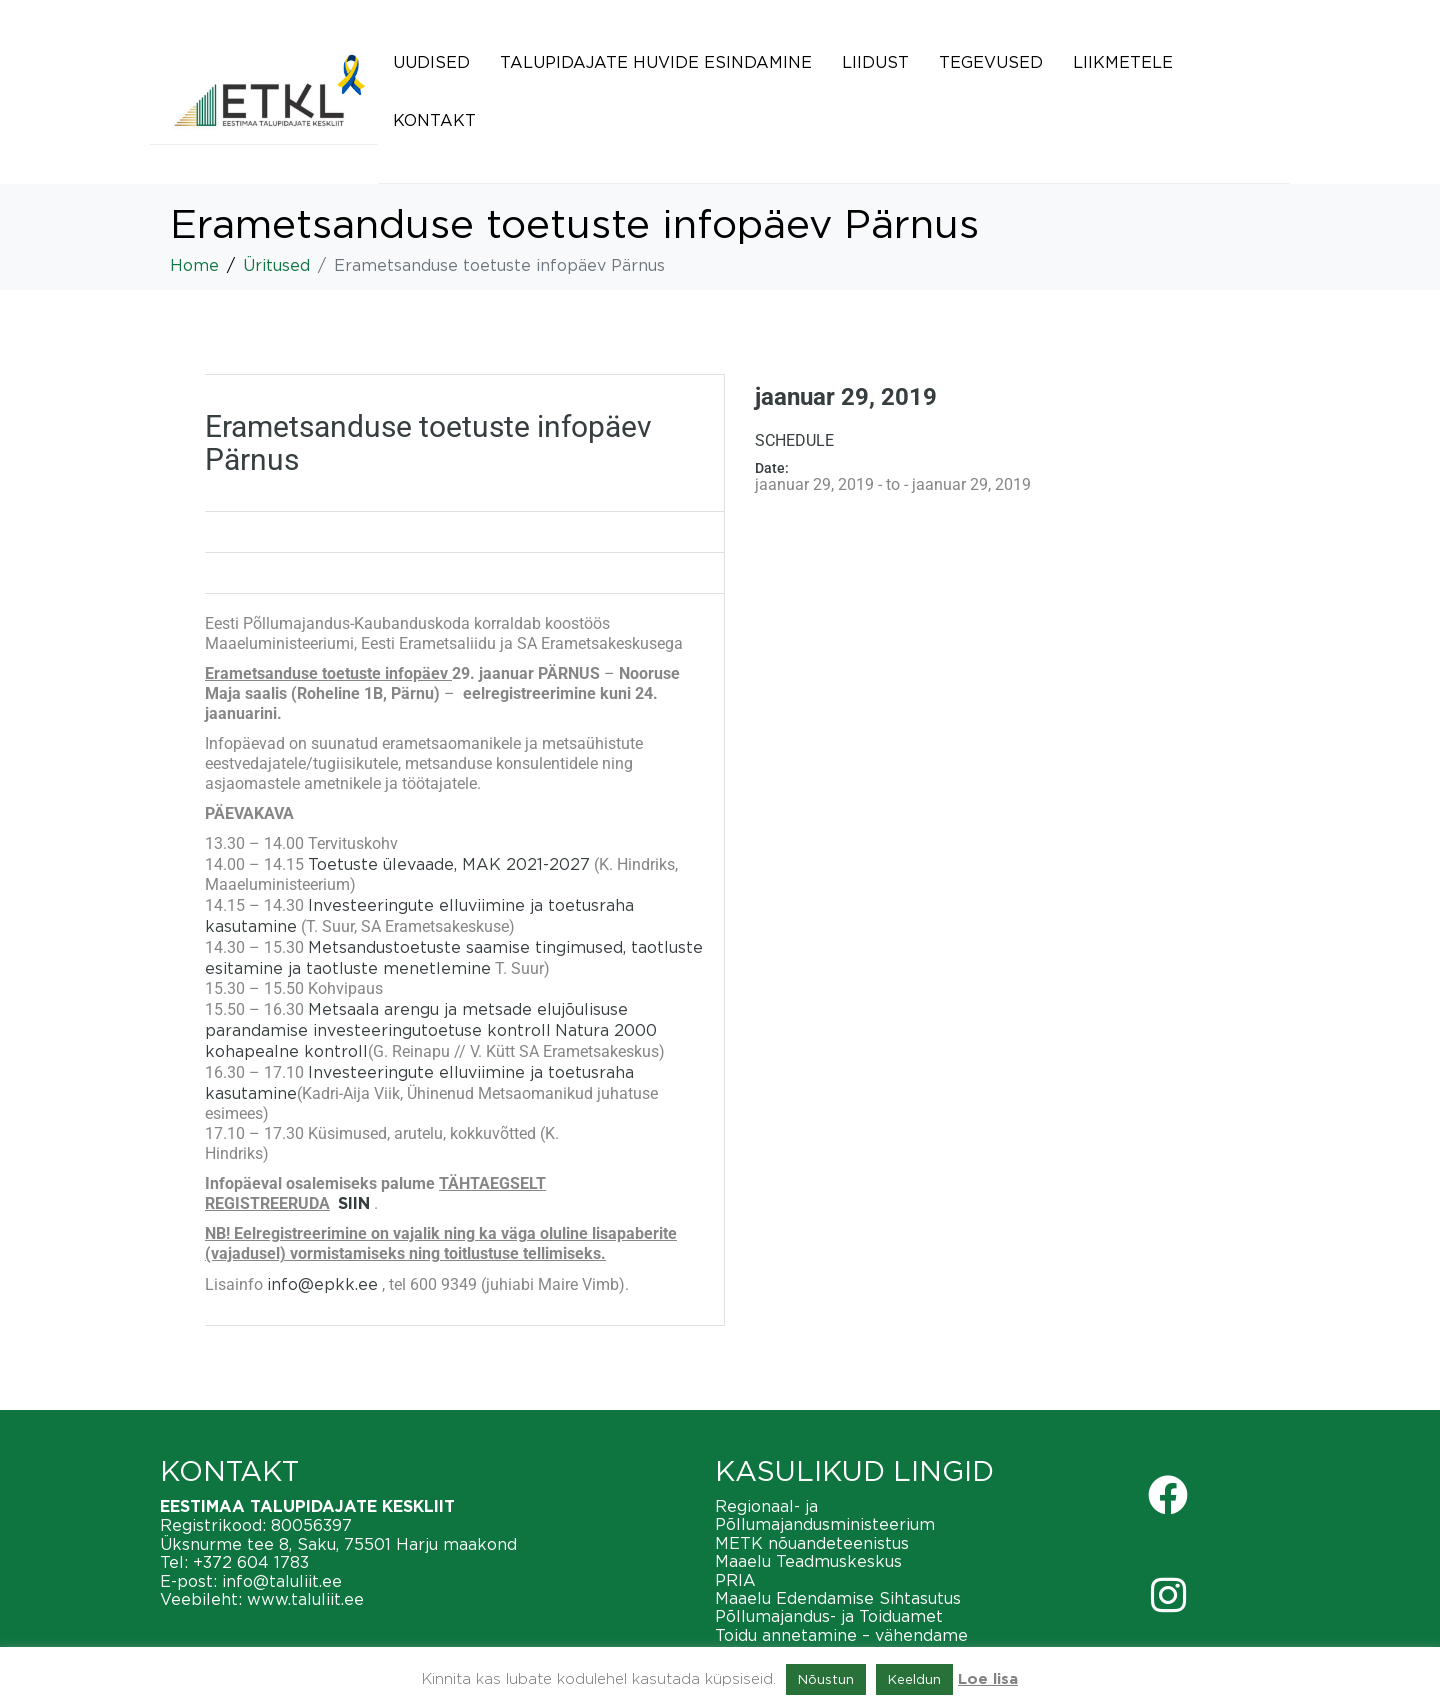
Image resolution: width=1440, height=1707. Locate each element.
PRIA (735, 1580)
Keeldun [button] (914, 1679)
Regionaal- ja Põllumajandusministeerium (825, 1515)
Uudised (431, 62)
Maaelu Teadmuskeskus (808, 1561)
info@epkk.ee (322, 1284)
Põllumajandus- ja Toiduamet (829, 1616)
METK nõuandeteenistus (812, 1543)
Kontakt (434, 120)
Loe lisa (988, 1679)
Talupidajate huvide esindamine (656, 62)
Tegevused (991, 62)
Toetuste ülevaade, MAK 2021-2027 (449, 864)
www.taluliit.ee (305, 1599)
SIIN (354, 1204)
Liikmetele (1123, 62)
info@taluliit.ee (282, 1581)
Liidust (875, 62)
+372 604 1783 (251, 1562)
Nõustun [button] (826, 1679)
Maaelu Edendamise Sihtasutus (838, 1598)
